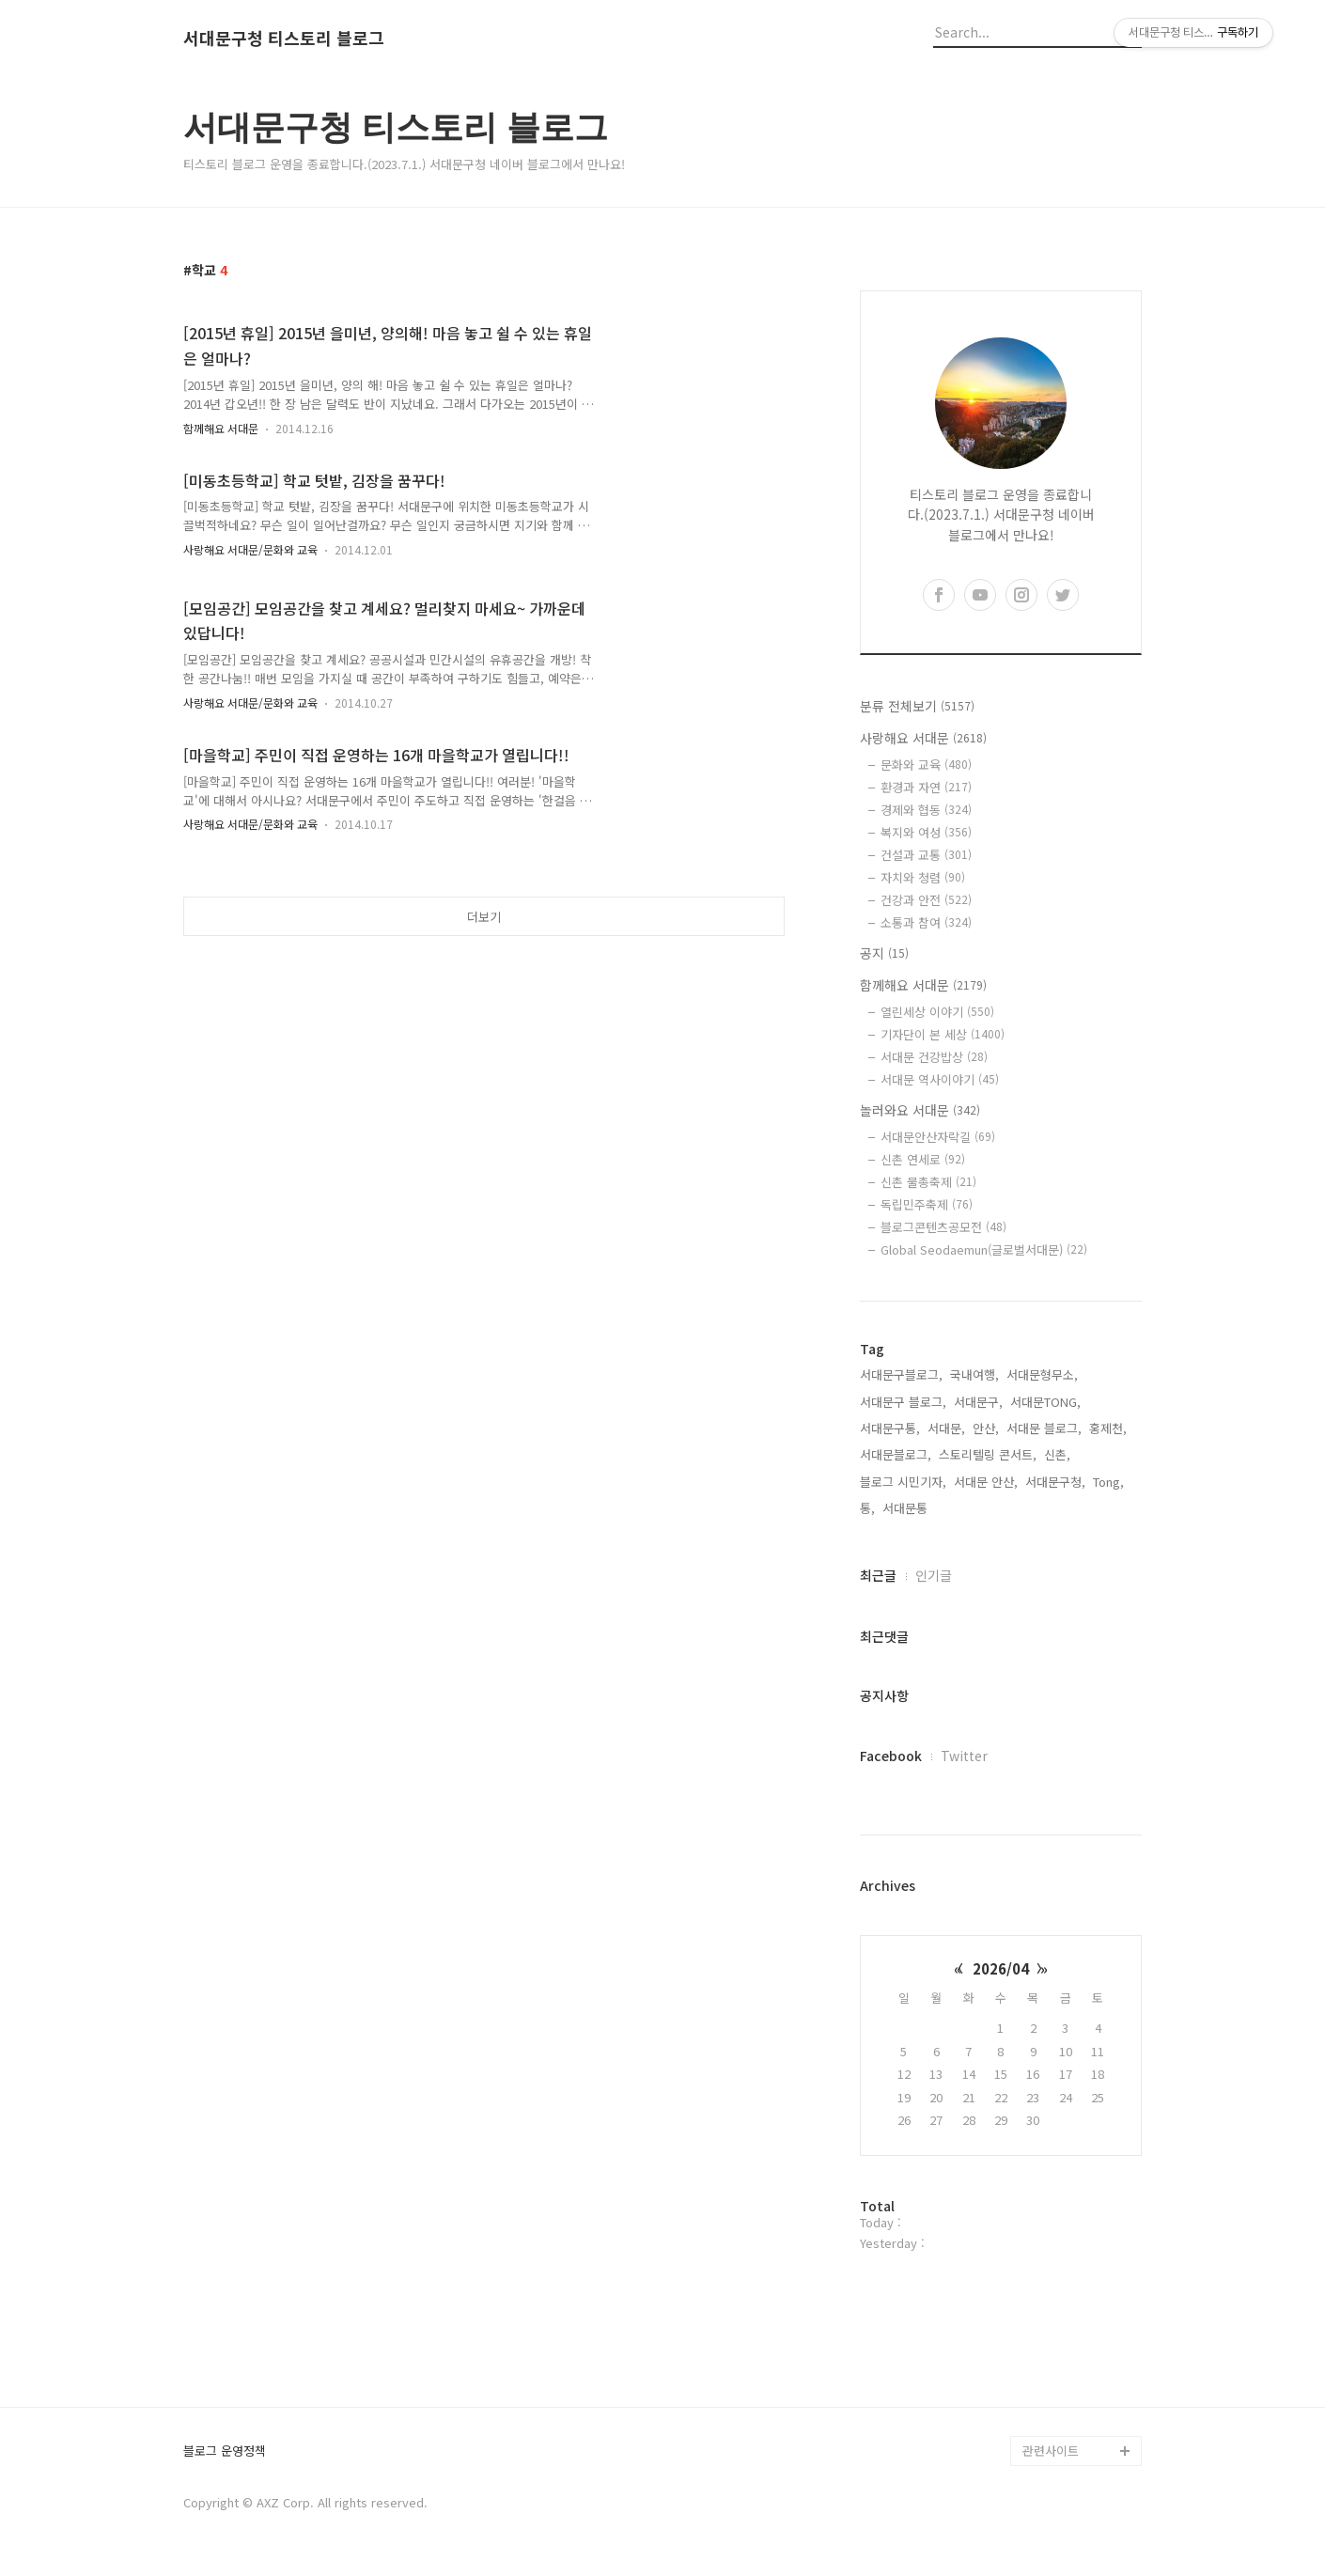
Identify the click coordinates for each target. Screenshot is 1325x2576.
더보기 (484, 917)
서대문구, (978, 1402)
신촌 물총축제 (928, 1182)
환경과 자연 (926, 787)
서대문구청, (1055, 1482)
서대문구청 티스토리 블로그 (283, 38)
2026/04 (1001, 1968)
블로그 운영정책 (224, 2451)
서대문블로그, (895, 1454)
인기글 (933, 1575)
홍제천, (1108, 1428)
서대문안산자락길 (938, 1137)
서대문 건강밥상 (934, 1057)
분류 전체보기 (917, 705)
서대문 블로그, (1044, 1428)
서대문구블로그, (901, 1374)
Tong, (1108, 1482)
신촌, (1057, 1454)
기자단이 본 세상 (943, 1034)
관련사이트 (1050, 2450)
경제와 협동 (926, 810)
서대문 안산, (986, 1482)
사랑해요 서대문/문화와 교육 (250, 549)
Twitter (964, 1755)
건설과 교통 (926, 855)
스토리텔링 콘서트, (988, 1454)
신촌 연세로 (923, 1159)
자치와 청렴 (923, 877)
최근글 (878, 1575)
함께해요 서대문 (220, 428)
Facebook (891, 1755)
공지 (884, 953)
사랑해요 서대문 (923, 737)
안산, (986, 1428)
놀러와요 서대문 (920, 1110)
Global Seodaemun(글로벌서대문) (984, 1249)
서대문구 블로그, (903, 1402)
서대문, (946, 1428)
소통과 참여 (926, 922)
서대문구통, (890, 1428)
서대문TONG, (1045, 1402)
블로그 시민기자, (903, 1482)
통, (867, 1508)
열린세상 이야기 (937, 1012)
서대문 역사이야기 (940, 1079)
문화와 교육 (926, 764)
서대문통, (906, 1508)
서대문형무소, (1042, 1374)
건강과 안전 (926, 900)
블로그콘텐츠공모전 (943, 1227)
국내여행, (974, 1374)
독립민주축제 (927, 1204)
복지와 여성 (926, 832)
